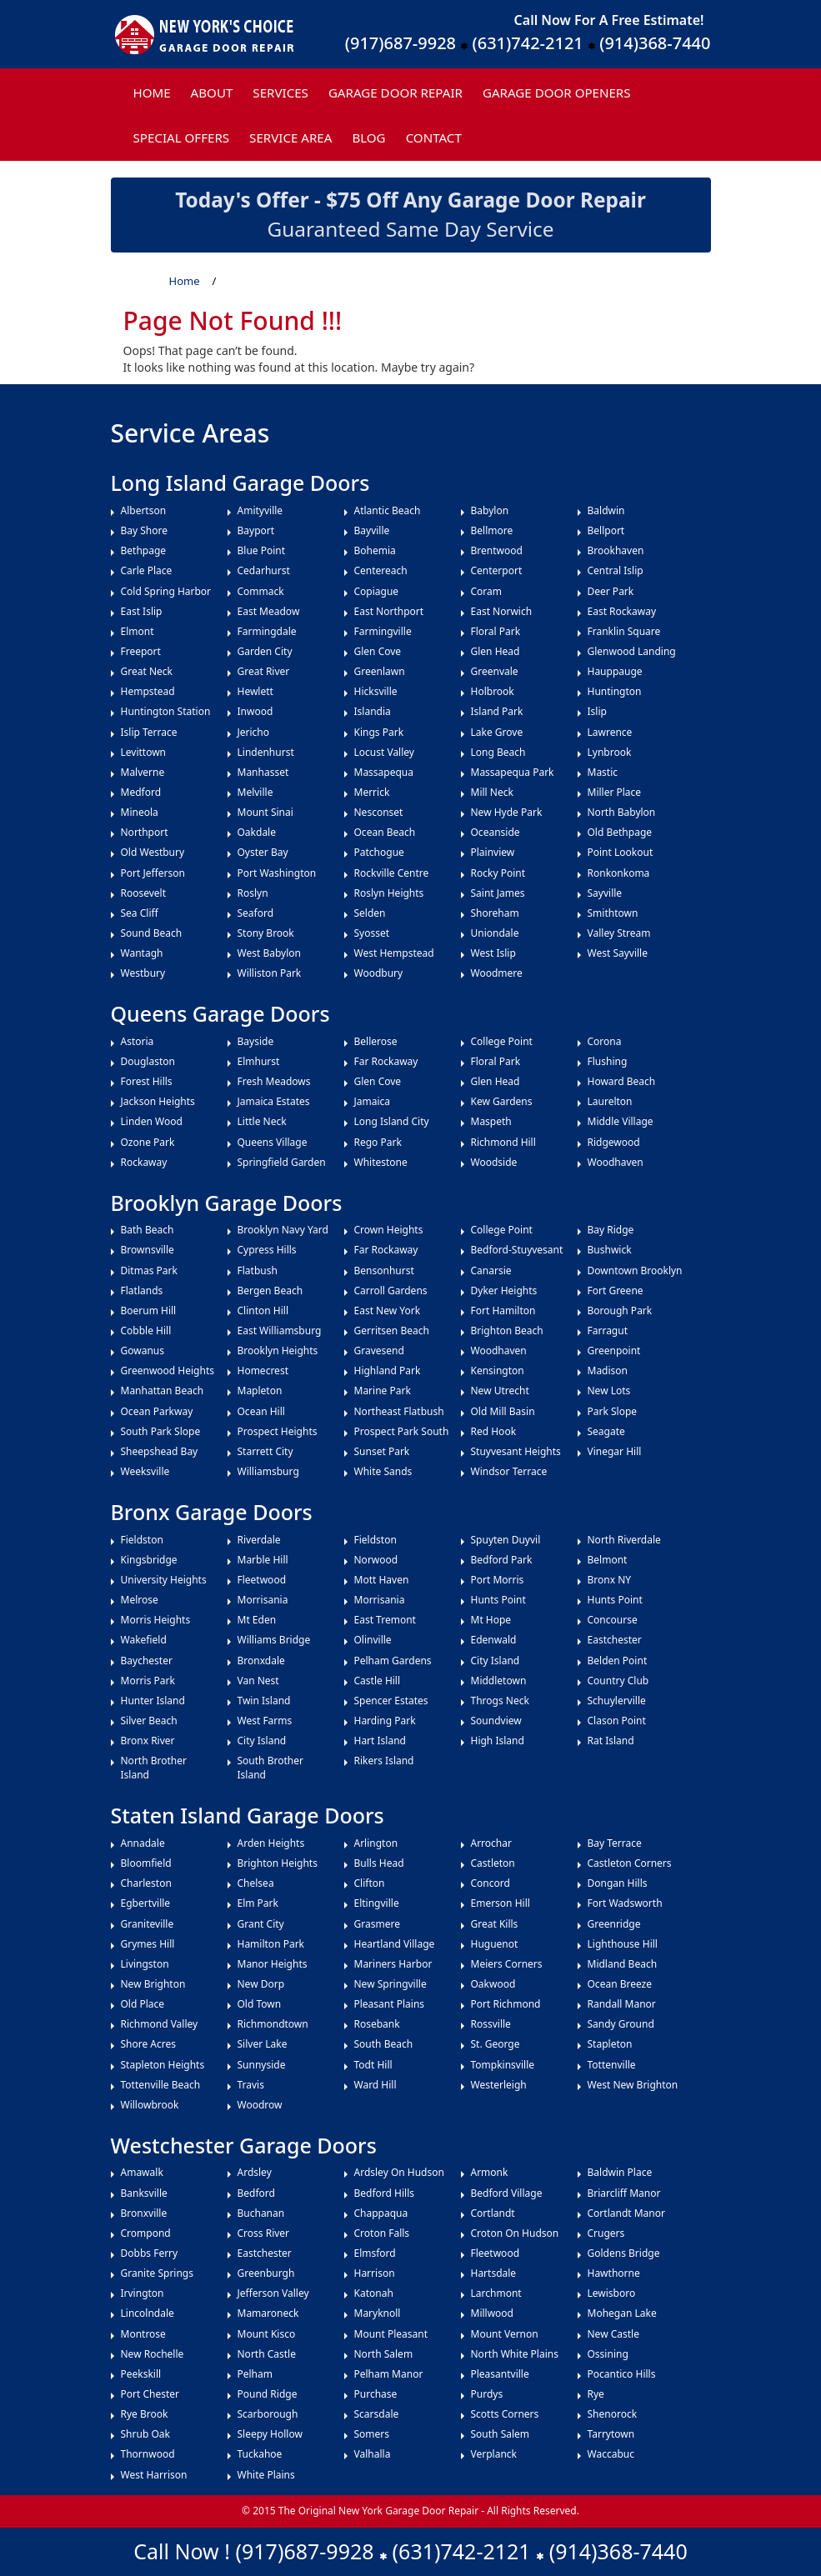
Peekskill (141, 2374)
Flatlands (142, 1290)
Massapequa (384, 772)
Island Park (497, 711)
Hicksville (376, 691)
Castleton (493, 1863)
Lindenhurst (267, 752)
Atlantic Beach (387, 510)
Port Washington (277, 873)
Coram (487, 591)
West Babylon (269, 953)
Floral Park (497, 631)
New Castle (613, 2334)
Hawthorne (614, 2273)
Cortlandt (493, 2213)
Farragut (608, 1330)
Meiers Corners (507, 1964)
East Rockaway (622, 611)
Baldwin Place (620, 2172)
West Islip (493, 953)
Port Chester (150, 2394)
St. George (495, 2044)
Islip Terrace (149, 732)
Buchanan (261, 2213)
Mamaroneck (268, 2313)
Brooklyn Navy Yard (283, 1230)
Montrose (143, 2334)
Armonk (489, 2172)
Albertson (144, 510)
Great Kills (494, 1924)
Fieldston (142, 1540)
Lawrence (610, 732)
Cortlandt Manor (626, 2213)
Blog (368, 137)
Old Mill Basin (503, 1411)
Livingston (145, 1964)
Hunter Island (153, 1700)
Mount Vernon (504, 2334)
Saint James (498, 893)
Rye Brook (144, 2414)
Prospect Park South (401, 1431)
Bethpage (144, 550)
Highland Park (387, 1370)
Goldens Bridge (624, 2253)
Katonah (373, 2293)
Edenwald (494, 1640)
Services (280, 92)
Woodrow (260, 2105)
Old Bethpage (620, 832)
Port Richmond (506, 2004)
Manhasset (263, 772)
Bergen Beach (270, 1290)
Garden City (265, 651)
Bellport (606, 530)
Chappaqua (381, 2213)
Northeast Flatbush (399, 1411)
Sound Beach (152, 933)
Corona (605, 1041)
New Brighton (153, 1984)
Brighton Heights (278, 1863)
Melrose (139, 1600)
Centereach (381, 570)
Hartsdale (494, 2273)
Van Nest (258, 1680)
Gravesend (379, 1350)
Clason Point (617, 1720)
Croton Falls (382, 2233)
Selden (370, 913)
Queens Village (273, 1142)
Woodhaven (615, 1162)
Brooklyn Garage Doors (227, 1202)
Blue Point (262, 550)
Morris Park (148, 1680)
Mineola (139, 812)
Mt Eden (257, 1620)
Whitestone (381, 1162)
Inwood (255, 711)
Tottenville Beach (161, 2085)
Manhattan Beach (162, 1390)
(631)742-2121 (527, 43)
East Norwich (502, 611)
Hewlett (255, 691)
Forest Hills (147, 1081)
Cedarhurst (264, 570)
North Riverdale (624, 1540)
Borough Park (620, 1310)
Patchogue (379, 852)
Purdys (487, 2394)
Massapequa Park (512, 772)
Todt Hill (373, 2065)
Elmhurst (259, 1061)
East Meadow (269, 611)
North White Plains (514, 2354)
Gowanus (143, 1350)
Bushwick (610, 1250)
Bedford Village (507, 2193)
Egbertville (146, 1903)
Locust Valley (384, 752)
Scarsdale (376, 2414)
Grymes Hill (148, 1944)
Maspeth (491, 1121)
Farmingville (383, 631)
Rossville (491, 2024)
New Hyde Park (507, 812)
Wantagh (142, 953)
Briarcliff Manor (624, 2193)
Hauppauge (615, 671)
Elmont (137, 631)
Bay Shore (144, 530)
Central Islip (615, 570)
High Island (497, 1740)
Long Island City (391, 1121)
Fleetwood (262, 1580)
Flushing (608, 1061)
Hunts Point (498, 1600)
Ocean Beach (385, 832)
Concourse (613, 1620)
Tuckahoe (260, 2454)
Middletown (499, 1680)
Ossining (608, 2354)
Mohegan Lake (622, 2313)
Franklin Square (624, 631)
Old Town (260, 2004)
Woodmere (497, 973)
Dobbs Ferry (149, 2253)
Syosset (372, 933)
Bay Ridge (611, 1230)
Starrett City (265, 1451)
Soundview (496, 1720)
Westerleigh (499, 2085)
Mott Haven (381, 1580)
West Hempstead (394, 953)
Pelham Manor (388, 2374)
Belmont (608, 1560)
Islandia (372, 711)
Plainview (493, 852)
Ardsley (255, 2172)
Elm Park (258, 1903)
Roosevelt (144, 893)
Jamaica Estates (274, 1101)
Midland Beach (623, 1964)
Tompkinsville (503, 2065)
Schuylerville (617, 1700)
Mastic (603, 772)
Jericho (254, 732)
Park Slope (613, 1411)
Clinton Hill (263, 1310)
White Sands (383, 1471)
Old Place (143, 2004)
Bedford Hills (384, 2193)
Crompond (146, 2233)
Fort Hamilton (503, 1310)
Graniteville (147, 1924)
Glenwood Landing (632, 651)
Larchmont (496, 2293)
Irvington (142, 2293)
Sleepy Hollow (270, 2434)
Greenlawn (379, 671)
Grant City (261, 1924)
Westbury (143, 973)
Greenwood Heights (168, 1370)
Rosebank (377, 2024)
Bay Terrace (615, 1843)
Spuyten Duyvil (506, 1540)
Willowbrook (150, 2105)
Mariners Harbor (393, 1964)
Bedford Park (502, 1560)
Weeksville (145, 1471)
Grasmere (377, 1924)
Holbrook (492, 691)
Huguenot (494, 1944)
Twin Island (264, 1700)
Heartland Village (394, 1944)
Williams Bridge (274, 1640)
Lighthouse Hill (623, 1944)
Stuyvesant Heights (516, 1451)
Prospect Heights (278, 1431)
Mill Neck (492, 792)
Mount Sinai (265, 812)
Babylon (490, 510)
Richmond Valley (159, 2024)
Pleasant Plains (389, 2004)
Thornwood (148, 2454)
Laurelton (610, 1101)
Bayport (256, 530)
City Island (495, 1660)
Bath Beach (147, 1230)
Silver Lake (263, 2044)
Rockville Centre (391, 873)
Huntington (615, 691)
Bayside (256, 1041)
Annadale (143, 1843)
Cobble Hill (146, 1330)
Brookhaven (616, 550)
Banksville (144, 2193)
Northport (144, 832)
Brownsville (147, 1250)
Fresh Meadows (274, 1081)
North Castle (267, 2354)
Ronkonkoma (619, 873)
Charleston (146, 1883)
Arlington (376, 1843)
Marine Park (382, 1390)
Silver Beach (149, 1720)
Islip (597, 711)
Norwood (376, 1560)
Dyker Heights (504, 1290)
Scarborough (268, 2414)
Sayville (605, 893)
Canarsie (491, 1270)
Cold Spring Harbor (166, 591)
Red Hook (494, 1431)
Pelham (255, 2374)
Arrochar (491, 1843)
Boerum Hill (149, 1310)
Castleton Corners (630, 1863)
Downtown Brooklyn (635, 1270)
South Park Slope (161, 1431)
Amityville (260, 510)
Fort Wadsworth (625, 1903)
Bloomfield (146, 1863)
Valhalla (372, 2454)
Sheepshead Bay (159, 1451)
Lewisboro (612, 2293)
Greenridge (614, 1924)
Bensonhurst (384, 1270)
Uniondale (495, 933)
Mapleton (260, 1390)
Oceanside (495, 832)
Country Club (618, 1680)
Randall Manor (622, 2004)
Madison (608, 1370)
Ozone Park (148, 1142)
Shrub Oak (145, 2434)
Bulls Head (379, 1863)
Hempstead (150, 691)
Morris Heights (156, 1620)
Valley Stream (619, 933)
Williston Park (270, 973)
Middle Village (620, 1121)
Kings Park (379, 732)
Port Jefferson (153, 873)
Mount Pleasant (391, 2334)
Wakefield (144, 1640)
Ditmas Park (149, 1270)
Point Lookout (620, 852)
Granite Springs (157, 2273)
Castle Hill (377, 1680)
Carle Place (147, 570)
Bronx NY (610, 1580)
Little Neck (262, 1121)
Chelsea (256, 1883)
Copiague (376, 591)
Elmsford (375, 2253)
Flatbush (258, 1270)
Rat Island (611, 1740)
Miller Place (615, 792)
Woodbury (378, 973)
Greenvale (494, 671)
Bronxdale (261, 1660)
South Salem (500, 2434)
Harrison (374, 2273)
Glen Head (495, 651)
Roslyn (253, 893)
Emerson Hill (500, 1903)
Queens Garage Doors (220, 1013)
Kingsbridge (149, 1560)
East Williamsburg (280, 1330)
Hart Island (380, 1740)
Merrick (373, 792)
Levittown (144, 752)
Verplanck (494, 2454)
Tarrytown (611, 2434)
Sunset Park (382, 1451)
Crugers (606, 2233)
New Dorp (261, 1984)
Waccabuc (611, 2454)
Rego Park (378, 1142)
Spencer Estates (391, 1700)
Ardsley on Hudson (399, 2172)
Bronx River (148, 1740)
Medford (141, 792)
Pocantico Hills (622, 2374)
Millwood (492, 2313)
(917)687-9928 (400, 43)
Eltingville (376, 1903)
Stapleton (610, 2044)
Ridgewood (614, 1142)
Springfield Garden (282, 1162)
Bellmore (492, 530)
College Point (502, 1041)
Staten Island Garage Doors (247, 1815)
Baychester (147, 1660)
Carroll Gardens (391, 1290)
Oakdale (257, 832)
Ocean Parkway (157, 1411)
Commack (261, 591)
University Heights (164, 1580)
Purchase (376, 2394)
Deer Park (611, 591)
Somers (372, 2434)
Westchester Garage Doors (244, 2145)
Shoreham (495, 913)
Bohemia (375, 550)
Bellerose (376, 1041)
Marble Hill (263, 1560)
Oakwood (493, 1984)
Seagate (606, 1431)
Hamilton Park (271, 1944)
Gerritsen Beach (391, 1330)
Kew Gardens (502, 1101)
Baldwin (606, 510)
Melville (255, 792)
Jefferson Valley (273, 2293)
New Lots (609, 1390)
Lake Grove (497, 732)
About (212, 92)
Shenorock (613, 2414)
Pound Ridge (268, 2394)
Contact (434, 137)
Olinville (373, 1640)
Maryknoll (377, 2313)
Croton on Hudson (515, 2233)
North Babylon (622, 812)
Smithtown (613, 913)
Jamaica (372, 1101)
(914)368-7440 (654, 43)
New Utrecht (500, 1390)
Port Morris (497, 1580)
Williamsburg (268, 1471)
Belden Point (618, 1660)
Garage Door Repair (395, 92)
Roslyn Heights (389, 893)
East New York (387, 1310)
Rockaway (144, 1162)
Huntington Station (167, 711)
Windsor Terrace (509, 1471)
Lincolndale (147, 2313)
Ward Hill (375, 2085)
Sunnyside (262, 2065)
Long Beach (498, 752)
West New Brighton (633, 2085)
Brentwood (497, 550)
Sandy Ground (621, 2024)
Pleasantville (500, 2374)
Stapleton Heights (163, 2065)
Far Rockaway (386, 1061)
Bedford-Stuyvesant (517, 1250)
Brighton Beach (507, 1330)
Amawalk (142, 2172)
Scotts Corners (505, 2414)
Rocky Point (498, 873)
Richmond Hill (503, 1142)
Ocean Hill (261, 1411)
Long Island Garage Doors (240, 482)
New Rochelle (152, 2354)
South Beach (383, 2044)
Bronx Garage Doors (212, 1512)
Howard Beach (622, 1081)
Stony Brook (266, 933)
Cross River (264, 2233)
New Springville (390, 1984)
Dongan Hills (618, 1883)
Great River (264, 671)
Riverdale (259, 1540)
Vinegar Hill (615, 1451)
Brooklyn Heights (278, 1350)
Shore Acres (149, 2044)
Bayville (372, 530)
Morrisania (263, 1600)
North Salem (383, 2354)
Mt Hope (491, 1620)
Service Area (290, 137)
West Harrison (154, 2475)
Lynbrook (610, 752)
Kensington (497, 1370)
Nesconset (378, 812)
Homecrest (263, 1370)
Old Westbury (153, 852)
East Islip (142, 611)
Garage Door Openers (557, 92)
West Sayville (618, 953)
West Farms (265, 1720)
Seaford (256, 913)
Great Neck (147, 671)
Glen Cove (378, 651)
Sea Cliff (139, 913)
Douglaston (148, 1061)
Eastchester (615, 1640)
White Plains (266, 2475)
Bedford (256, 2193)
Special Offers (181, 137)
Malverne (143, 772)
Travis (251, 2085)
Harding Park (385, 1720)
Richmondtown (273, 2024)
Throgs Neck (500, 1700)
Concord (490, 1883)
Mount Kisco (267, 2334)
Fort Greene (615, 1290)
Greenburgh (266, 2273)
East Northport (389, 611)
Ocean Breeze (620, 1984)
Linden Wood (152, 1121)
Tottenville (612, 2065)
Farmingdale (267, 631)
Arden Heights (271, 1843)
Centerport (497, 570)
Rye (596, 2394)
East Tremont (385, 1620)
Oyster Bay (263, 852)
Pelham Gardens (393, 1660)
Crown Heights (388, 1230)
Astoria (137, 1041)
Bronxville (144, 2213)
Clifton (369, 1883)
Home (152, 92)
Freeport (141, 651)
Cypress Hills (267, 1250)
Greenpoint (614, 1350)
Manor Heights (273, 1964)
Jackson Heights (158, 1101)
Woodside (494, 1162)
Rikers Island (384, 1760)
